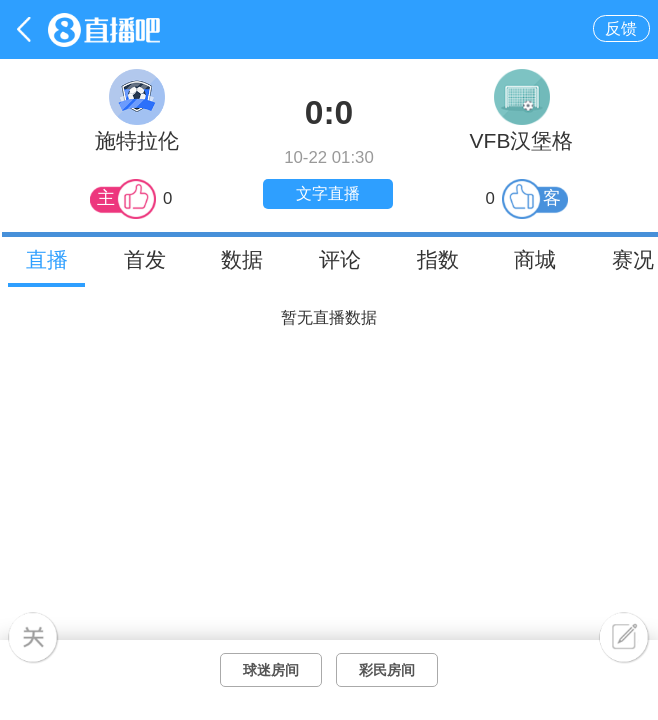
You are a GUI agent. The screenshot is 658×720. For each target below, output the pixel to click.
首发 (145, 259)
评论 (340, 259)
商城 (535, 259)
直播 (47, 259)
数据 (242, 259)
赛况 (633, 259)
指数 (438, 259)
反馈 (621, 28)
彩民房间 (387, 670)
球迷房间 (271, 670)
